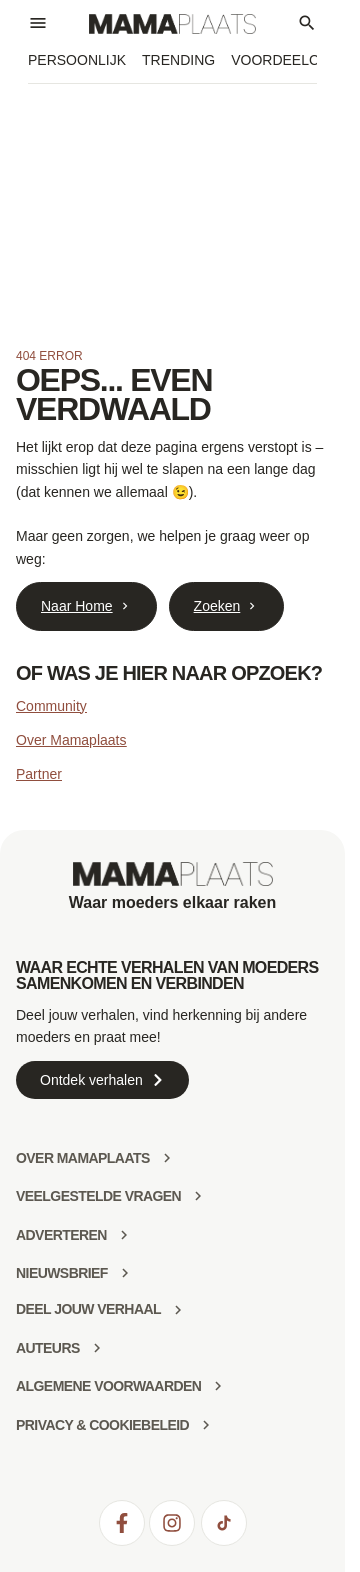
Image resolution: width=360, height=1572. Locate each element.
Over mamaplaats (83, 1158)
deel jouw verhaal (88, 1309)
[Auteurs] (97, 1348)
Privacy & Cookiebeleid (102, 1425)
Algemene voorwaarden (108, 1386)
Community (51, 706)
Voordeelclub (288, 60)
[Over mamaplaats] (167, 1158)
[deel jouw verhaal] (178, 1310)
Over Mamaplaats (71, 740)
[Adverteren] (124, 1235)
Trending (178, 60)
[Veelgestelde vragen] (198, 1196)
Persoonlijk (77, 60)
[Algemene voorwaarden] (218, 1386)
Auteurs (48, 1348)
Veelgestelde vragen (98, 1196)
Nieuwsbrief (62, 1273)
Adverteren (61, 1235)
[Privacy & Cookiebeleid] (206, 1425)
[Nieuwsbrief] (125, 1273)
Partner (39, 774)
